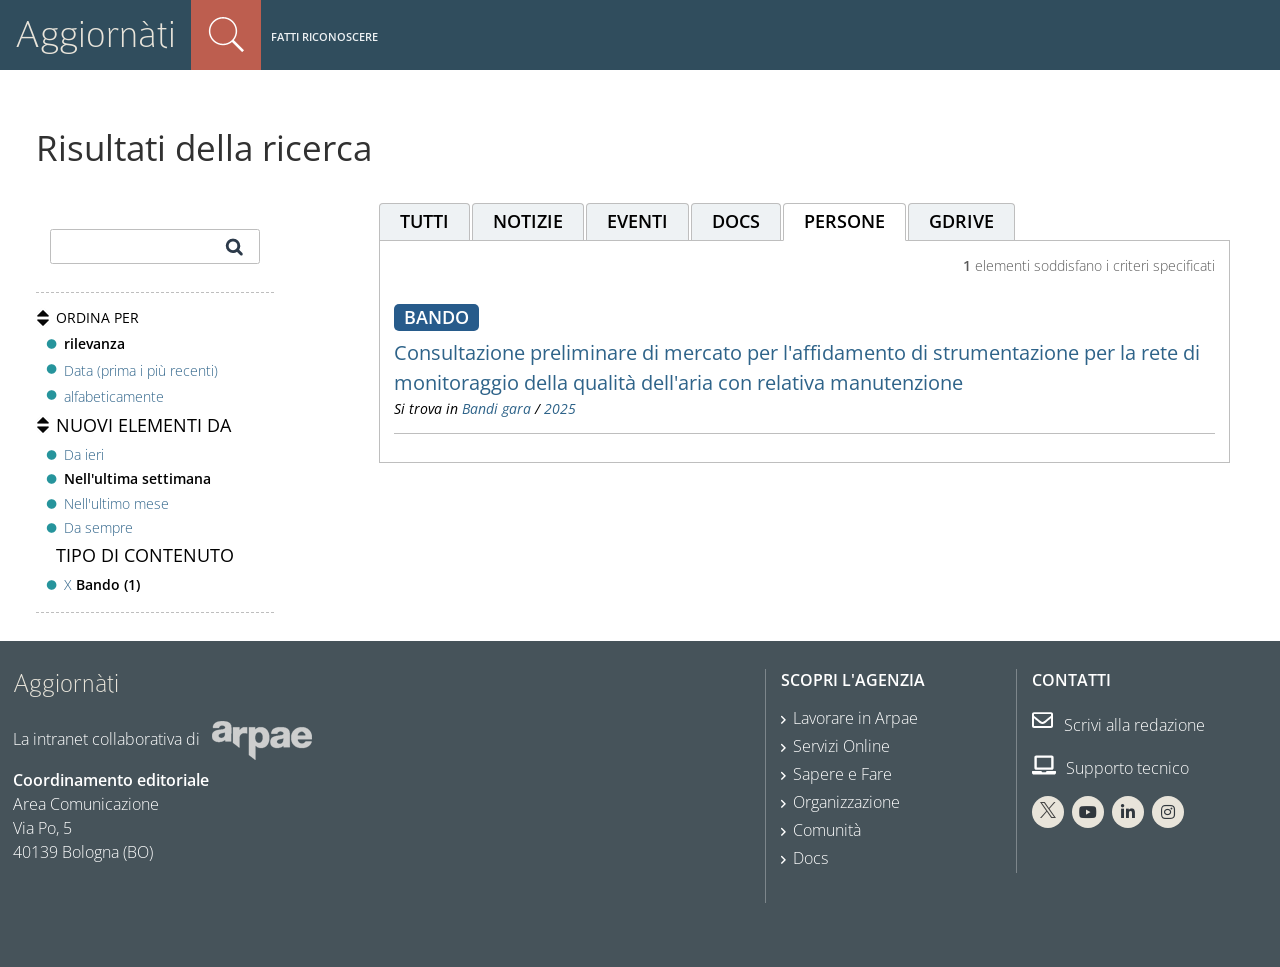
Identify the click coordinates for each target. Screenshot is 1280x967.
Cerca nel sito (226, 35)
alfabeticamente (114, 396)
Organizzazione (846, 802)
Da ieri (84, 454)
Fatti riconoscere (324, 36)
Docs (810, 858)
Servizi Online (841, 746)
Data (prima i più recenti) (141, 369)
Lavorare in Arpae (855, 718)
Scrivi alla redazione (1118, 725)
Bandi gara (496, 408)
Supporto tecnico (1110, 768)
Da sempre (98, 527)
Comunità (827, 830)
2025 (560, 408)
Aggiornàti (95, 34)
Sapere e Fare (842, 774)
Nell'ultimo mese (116, 503)
